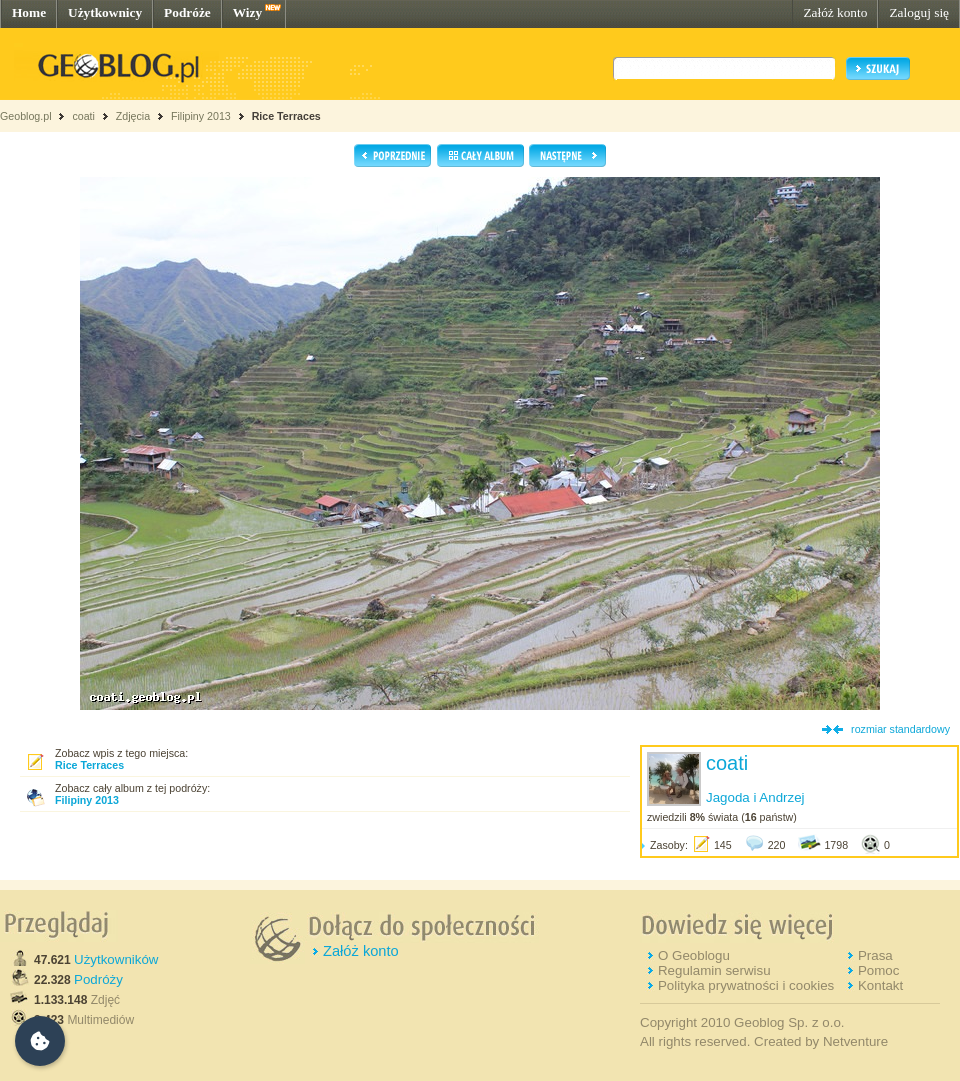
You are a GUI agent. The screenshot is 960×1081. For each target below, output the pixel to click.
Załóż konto (835, 12)
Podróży (98, 979)
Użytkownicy (105, 12)
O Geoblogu (694, 955)
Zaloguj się (919, 12)
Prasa (875, 955)
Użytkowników (116, 959)
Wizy (247, 12)
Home (29, 12)
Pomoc (878, 970)
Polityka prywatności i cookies (746, 985)
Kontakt (880, 985)
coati (83, 116)
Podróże (187, 12)
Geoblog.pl (26, 116)
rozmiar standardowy (900, 729)
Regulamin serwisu (714, 970)
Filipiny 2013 (201, 116)
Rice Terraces (286, 116)
